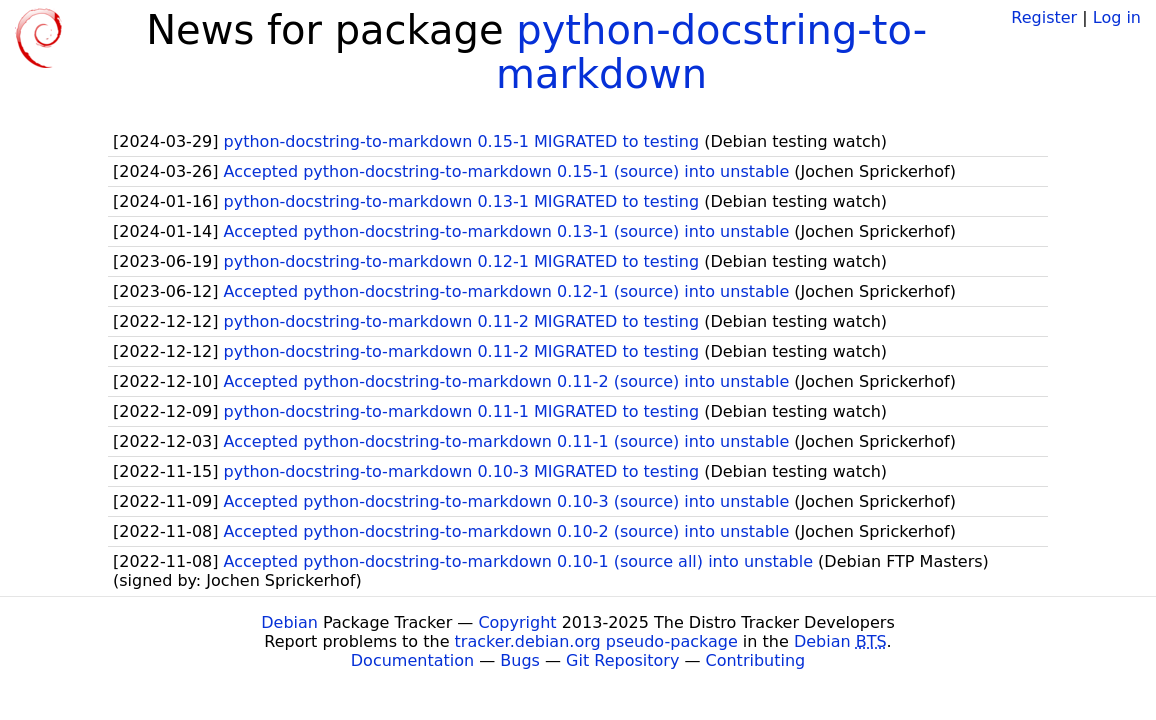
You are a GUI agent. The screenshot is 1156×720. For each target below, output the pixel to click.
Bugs (520, 660)
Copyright (517, 622)
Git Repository (622, 660)
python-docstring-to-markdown (711, 52)
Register (1044, 17)
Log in (1117, 17)
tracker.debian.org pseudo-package (596, 641)
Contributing (756, 660)
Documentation (412, 660)
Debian (289, 622)
